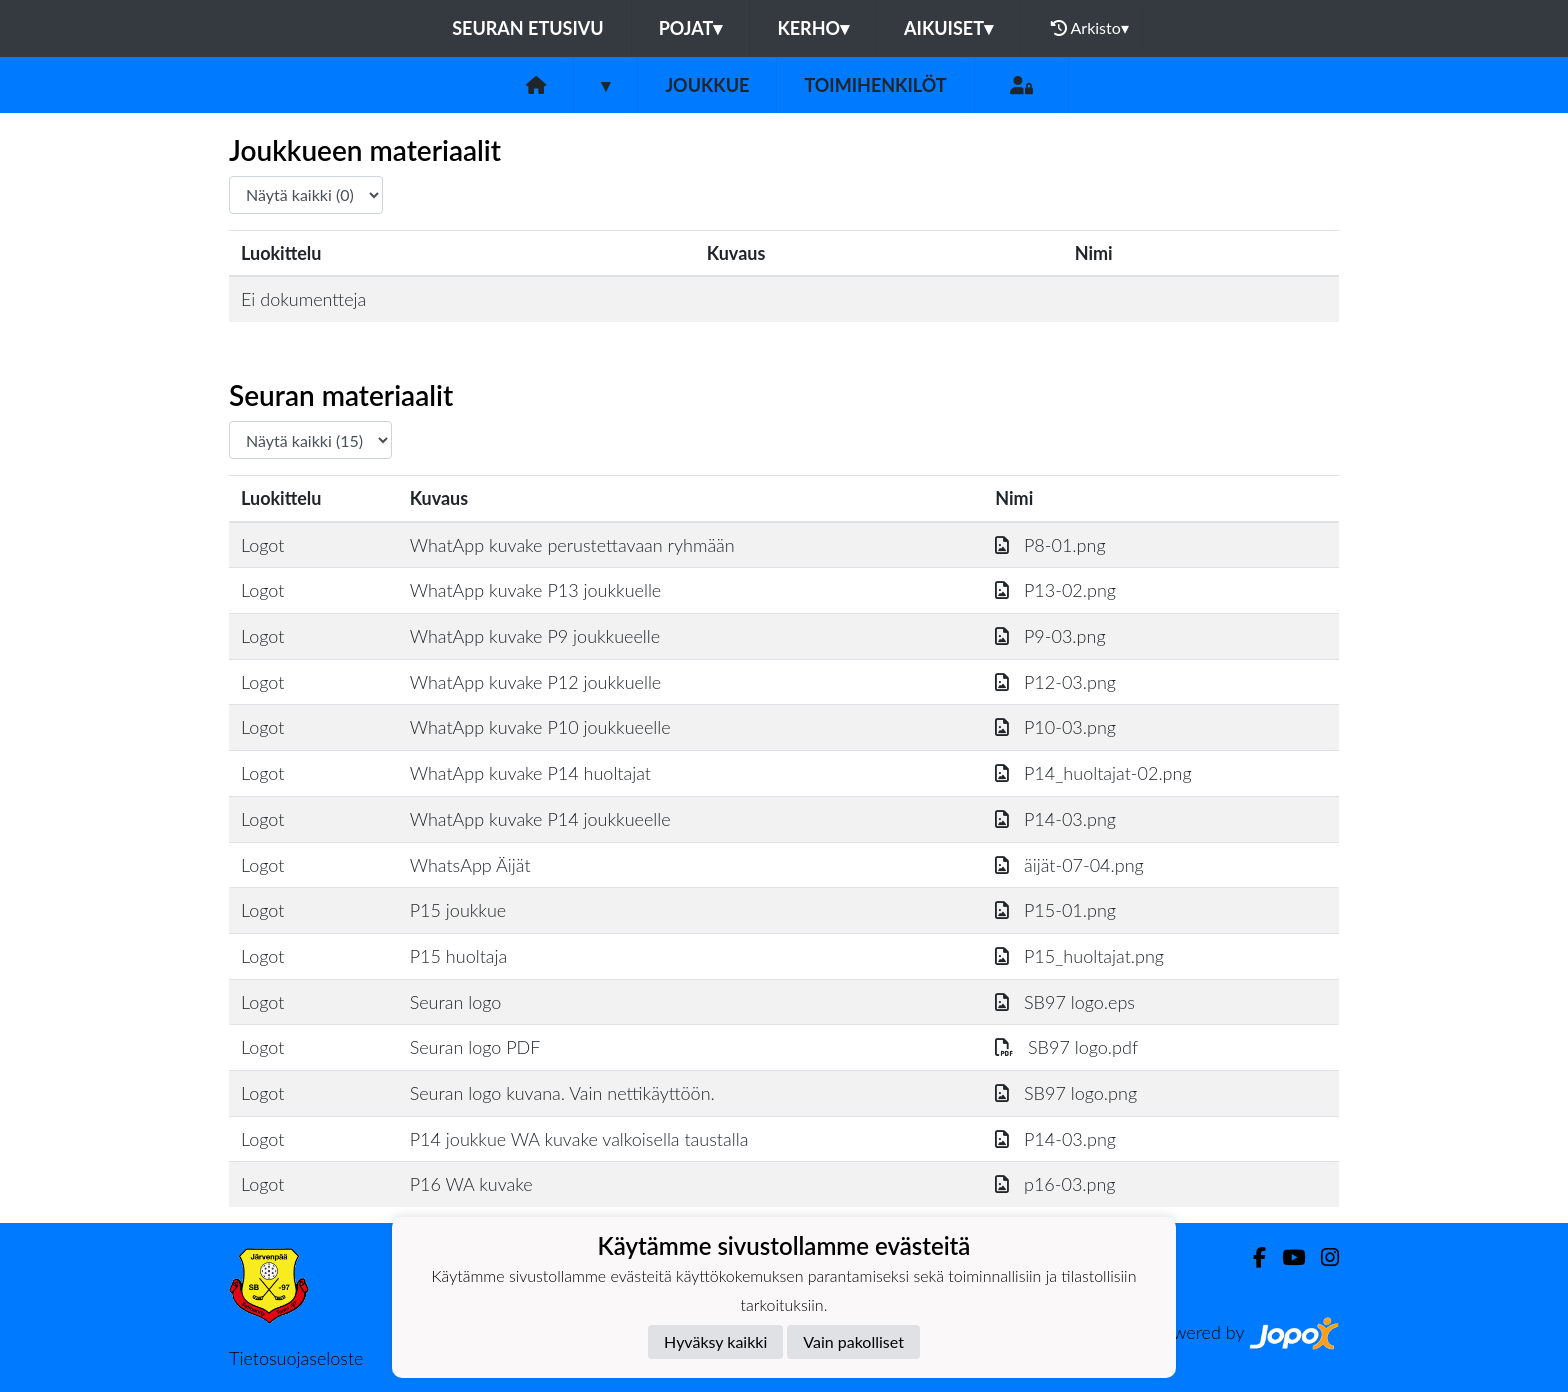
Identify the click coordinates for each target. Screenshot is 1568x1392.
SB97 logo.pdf (1066, 1047)
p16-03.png (1055, 1184)
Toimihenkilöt (875, 85)
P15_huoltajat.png (1079, 956)
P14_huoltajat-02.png (1093, 773)
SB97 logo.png (1066, 1093)
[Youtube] (1285, 1257)
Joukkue (707, 85)
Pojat (691, 28)
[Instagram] (1322, 1257)
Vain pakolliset (853, 1341)
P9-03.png (1050, 636)
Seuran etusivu (528, 28)
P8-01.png (1050, 545)
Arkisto (1090, 28)
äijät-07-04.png (1069, 865)
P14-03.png (1055, 819)
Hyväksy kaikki (715, 1341)
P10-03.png (1055, 727)
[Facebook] (1251, 1257)
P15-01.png (1055, 910)
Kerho (813, 28)
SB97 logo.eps (1065, 1002)
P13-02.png (1055, 590)
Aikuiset (948, 28)
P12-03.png (1055, 682)
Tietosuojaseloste (296, 1358)
